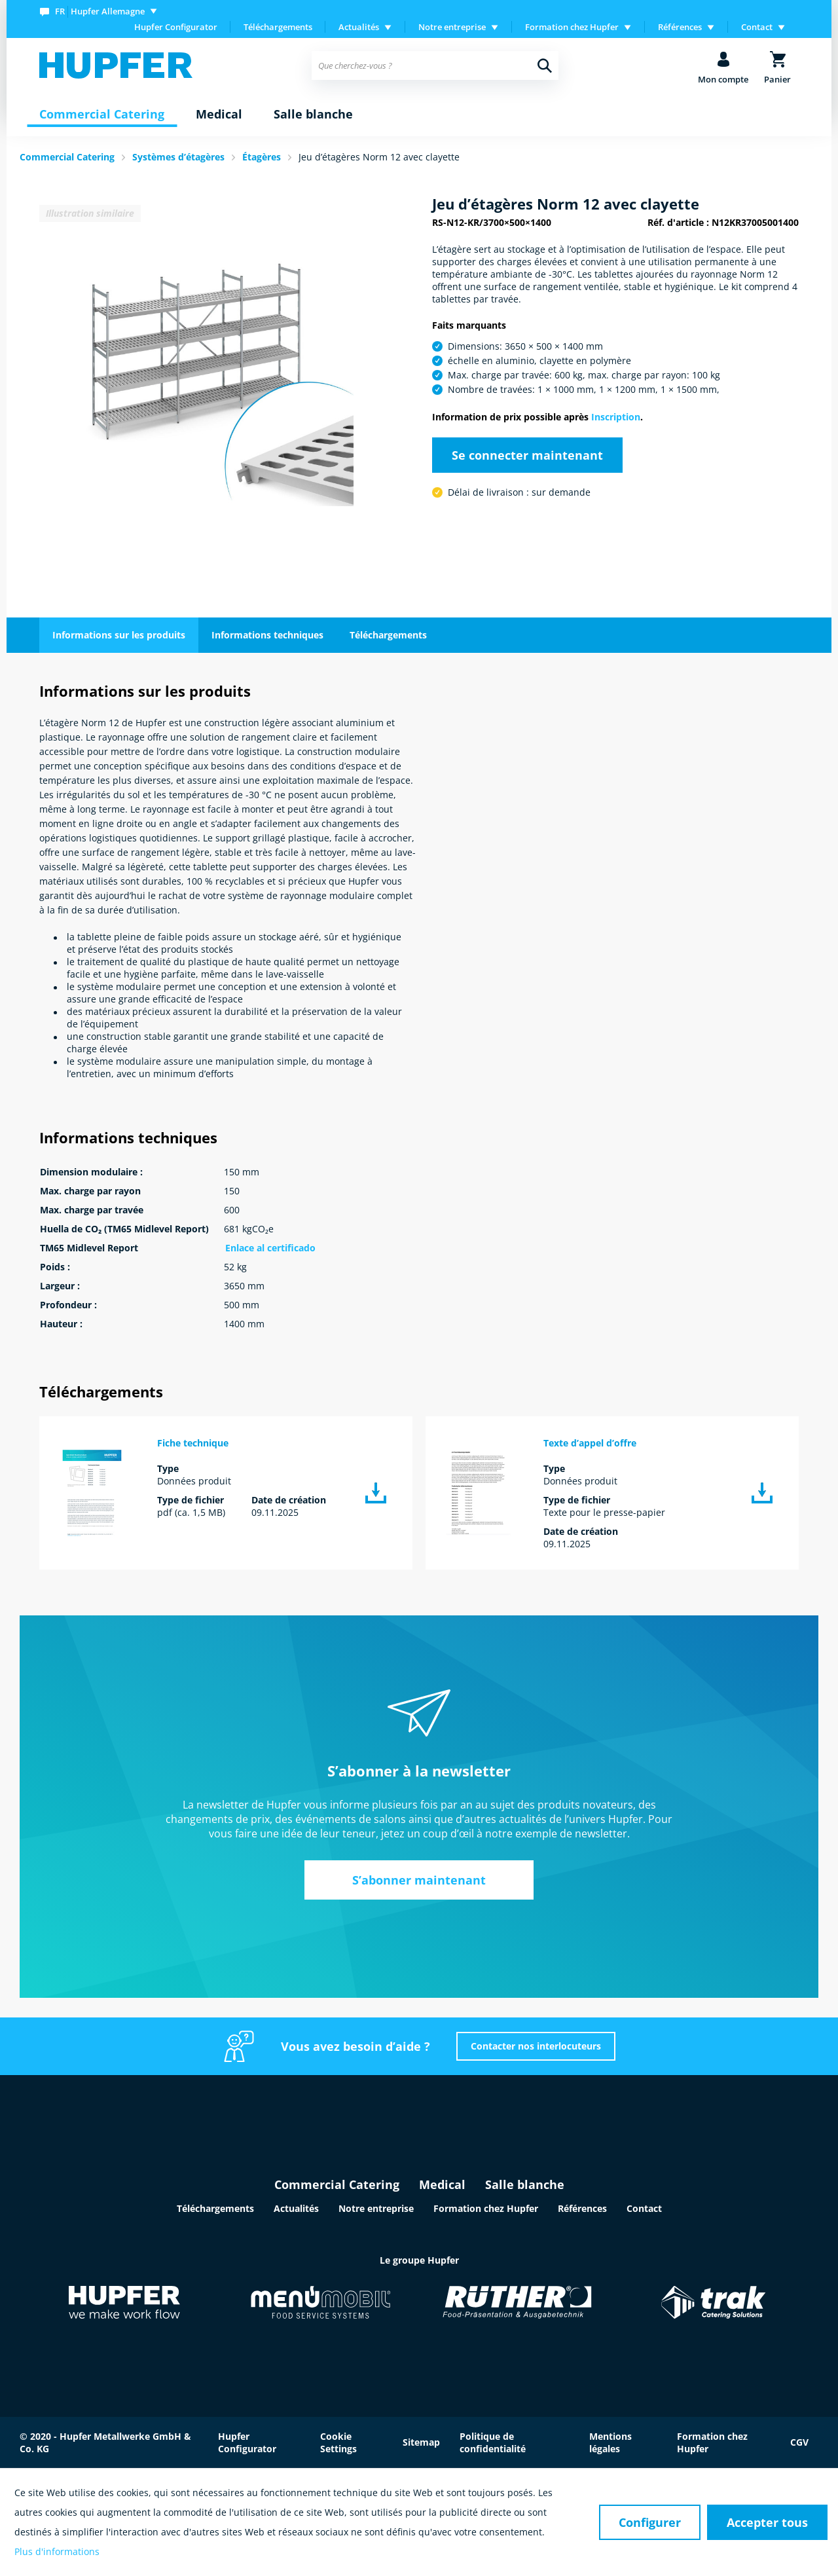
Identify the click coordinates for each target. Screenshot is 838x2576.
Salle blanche (524, 2184)
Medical (442, 2184)
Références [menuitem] (680, 27)
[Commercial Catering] (102, 114)
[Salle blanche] (313, 114)
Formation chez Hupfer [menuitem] (572, 27)
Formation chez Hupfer (485, 2208)
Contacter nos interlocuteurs (536, 2046)
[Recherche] (544, 65)
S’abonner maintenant (419, 1880)
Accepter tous (767, 2522)
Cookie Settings (338, 2442)
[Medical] (219, 114)
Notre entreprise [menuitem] (452, 27)
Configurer (650, 2522)
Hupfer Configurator (175, 27)
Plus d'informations (57, 2551)
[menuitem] (101, 11)
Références (582, 2208)
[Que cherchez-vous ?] (435, 65)
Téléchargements (278, 27)
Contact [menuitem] (757, 27)
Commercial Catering (336, 2184)
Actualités (296, 2208)
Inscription (615, 417)
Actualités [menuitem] (358, 27)
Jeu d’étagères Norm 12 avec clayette (379, 157)
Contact (644, 2208)
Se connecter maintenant (527, 455)
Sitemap (421, 2442)
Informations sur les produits (118, 635)
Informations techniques (267, 635)
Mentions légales (610, 2442)
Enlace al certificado (270, 1248)
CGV (799, 2442)
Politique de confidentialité (493, 2442)
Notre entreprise (376, 2208)
